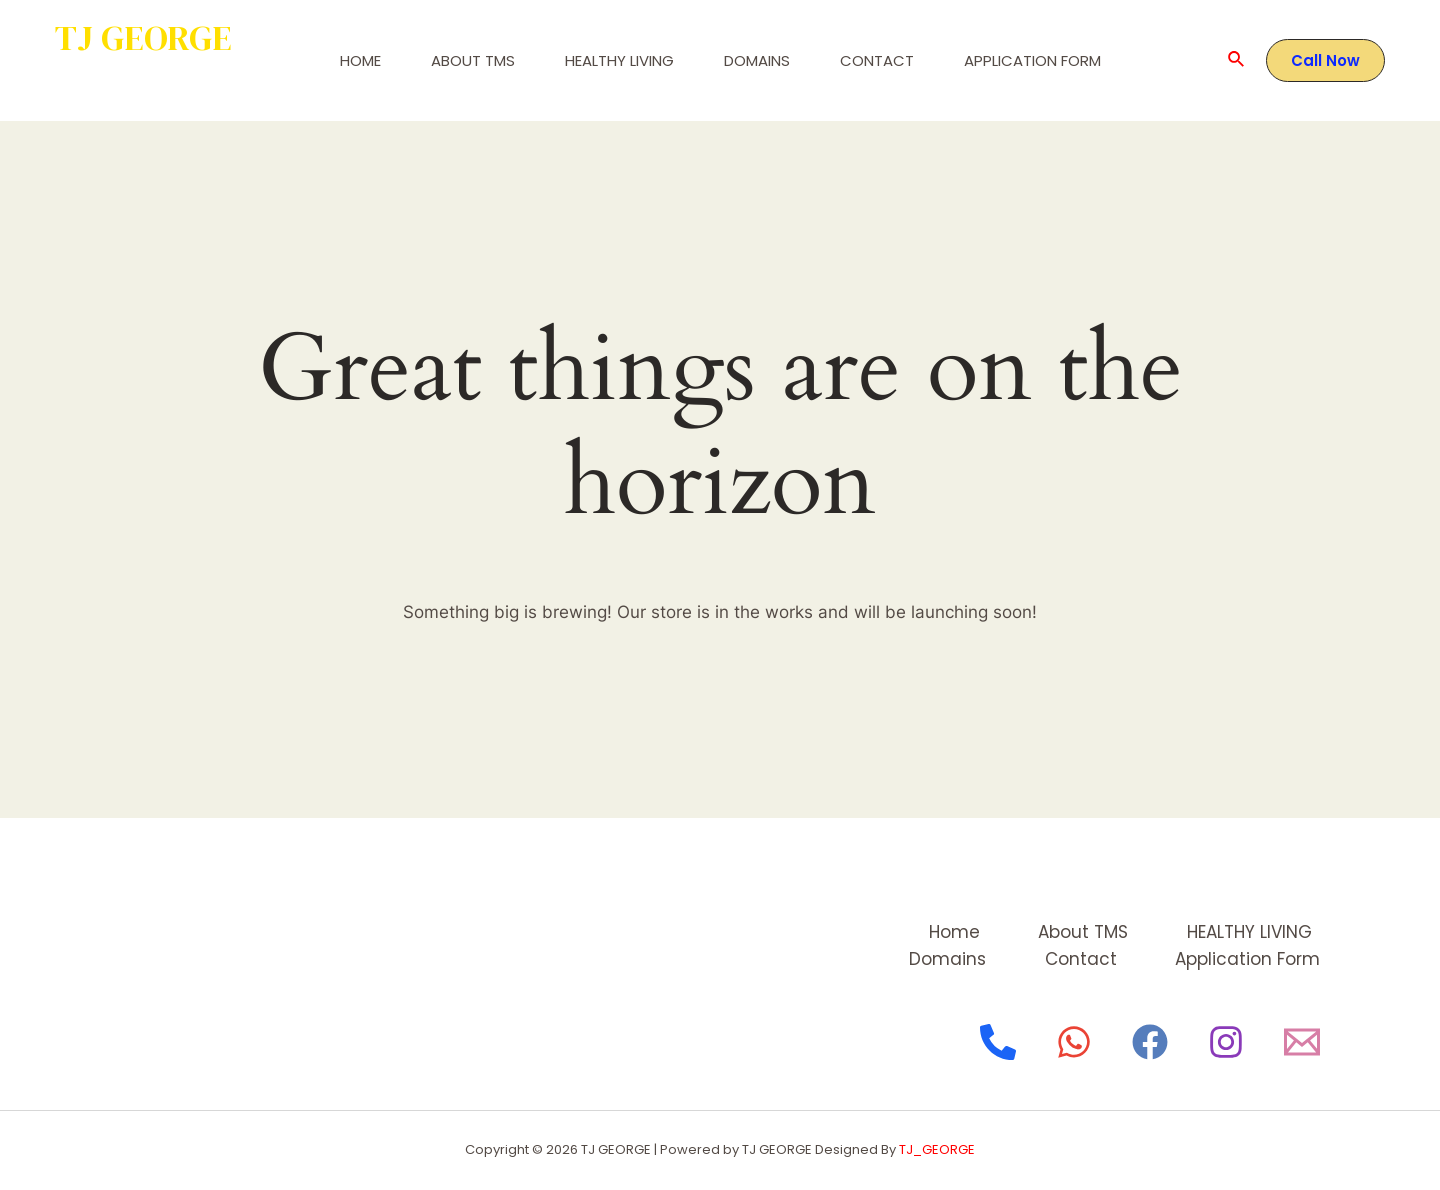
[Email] (1302, 1042)
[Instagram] (1226, 1042)
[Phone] (998, 1042)
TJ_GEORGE (937, 1149)
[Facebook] (1150, 1042)
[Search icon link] (1237, 61)
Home (360, 60)
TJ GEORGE (143, 38)
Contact (877, 60)
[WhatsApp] (1074, 1042)
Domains (757, 60)
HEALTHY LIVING (619, 60)
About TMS (473, 60)
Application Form (1032, 60)
